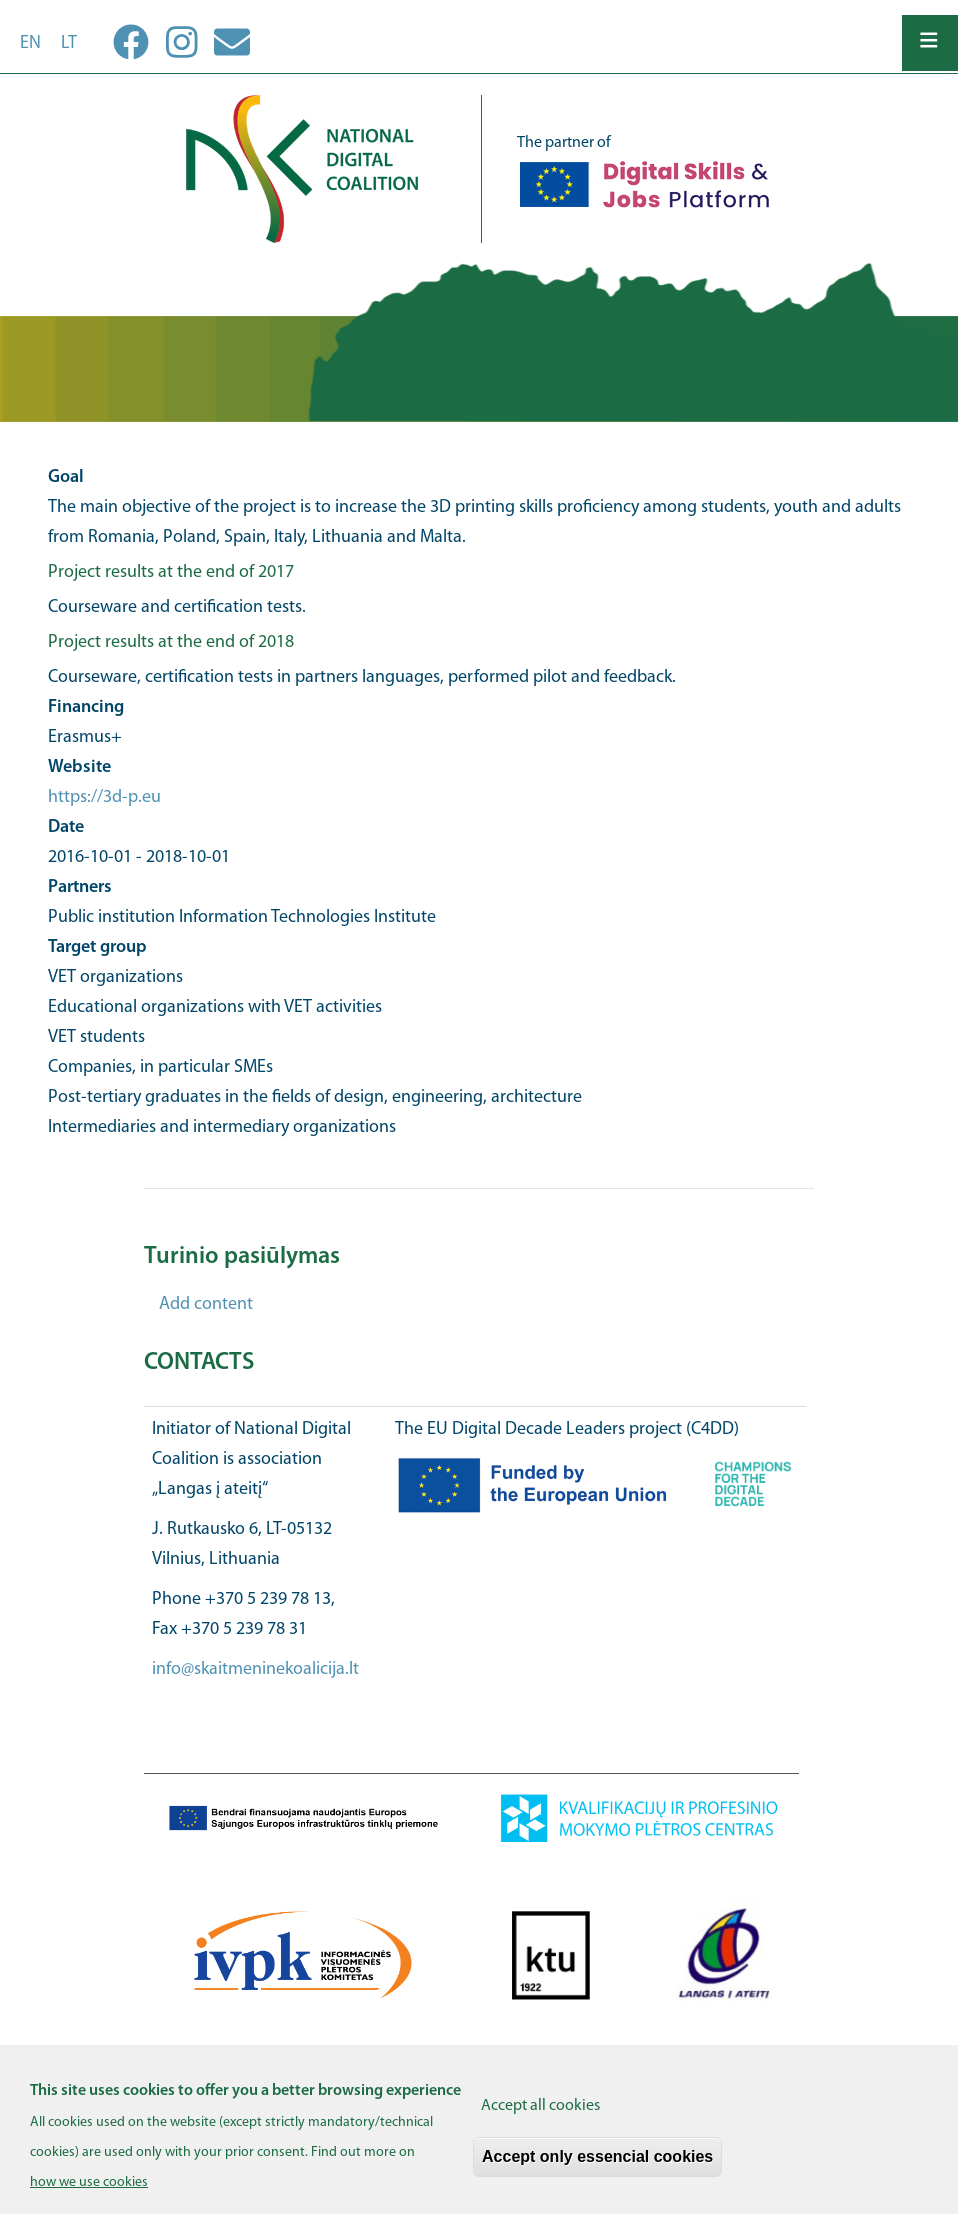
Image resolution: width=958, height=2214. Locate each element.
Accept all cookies (540, 2118)
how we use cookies (89, 2194)
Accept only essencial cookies (597, 2168)
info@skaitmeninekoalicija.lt (255, 1669)
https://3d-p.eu (104, 797)
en (30, 43)
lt (69, 43)
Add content (206, 1304)
